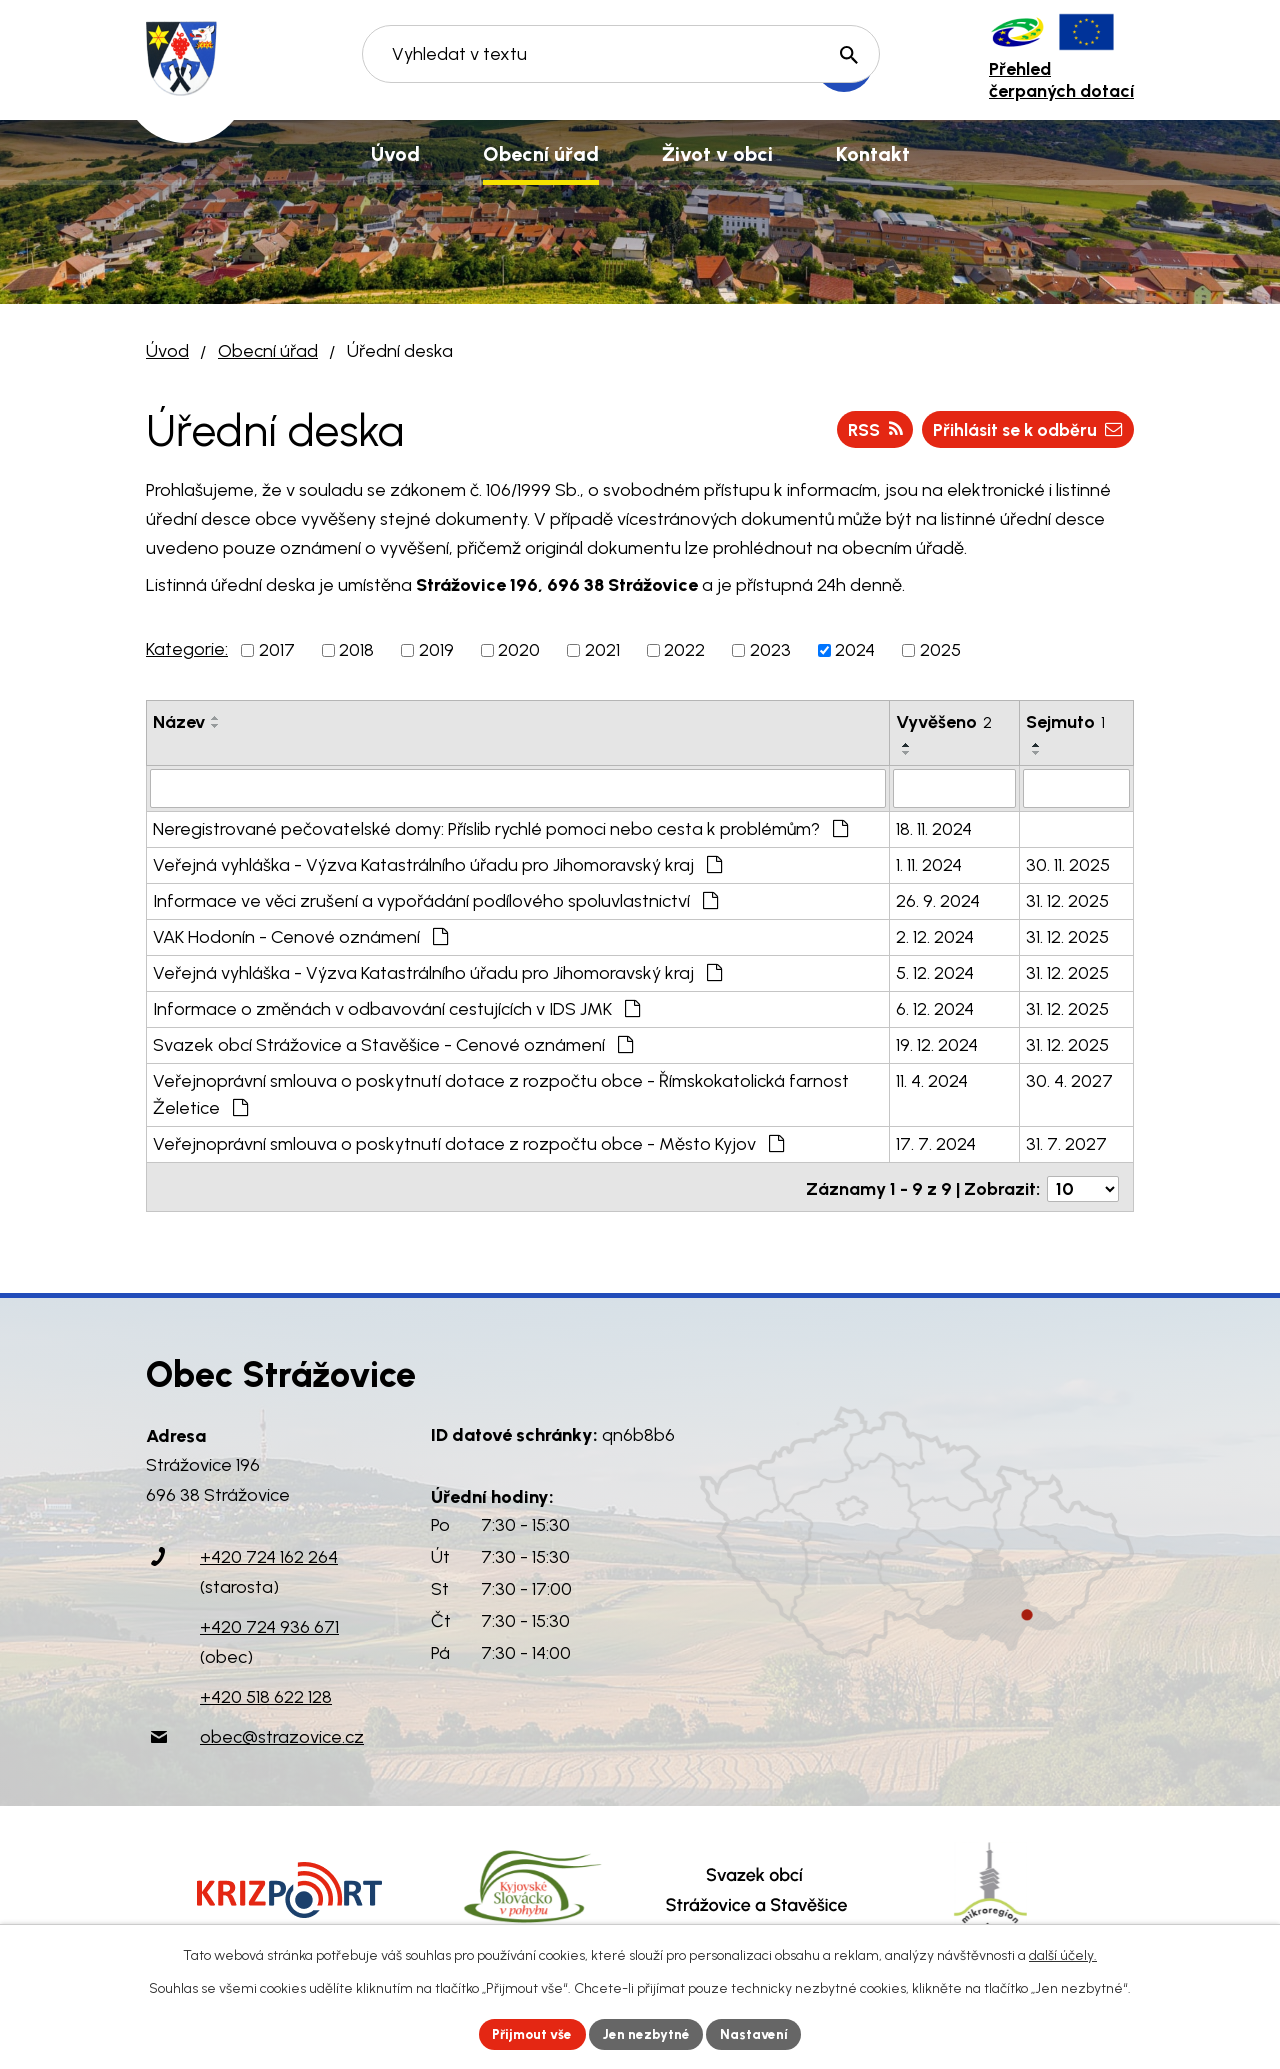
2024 (855, 650)
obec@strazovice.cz (282, 1732)
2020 (519, 650)
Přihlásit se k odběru (1024, 429)
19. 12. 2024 (937, 1044)
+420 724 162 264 (269, 1552)
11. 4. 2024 (932, 1080)
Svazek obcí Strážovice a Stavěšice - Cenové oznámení (393, 1044)
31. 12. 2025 (1067, 900)
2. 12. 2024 (935, 936)
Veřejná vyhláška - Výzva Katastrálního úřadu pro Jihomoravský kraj (437, 864)
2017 (277, 650)
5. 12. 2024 (935, 972)
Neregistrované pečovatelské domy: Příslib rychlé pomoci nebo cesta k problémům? (500, 828)
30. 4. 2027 (1069, 1080)
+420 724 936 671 (269, 1622)
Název (179, 722)
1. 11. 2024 (929, 864)
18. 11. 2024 (934, 828)
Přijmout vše (529, 2033)
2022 (684, 650)
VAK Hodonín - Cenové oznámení (300, 936)
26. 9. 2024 (938, 900)
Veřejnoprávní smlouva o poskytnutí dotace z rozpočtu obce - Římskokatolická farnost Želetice (501, 1093)
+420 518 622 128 (266, 1692)
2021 (602, 650)
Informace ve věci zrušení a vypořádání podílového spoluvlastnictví (435, 900)
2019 (436, 650)
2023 (770, 650)
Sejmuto (1065, 722)
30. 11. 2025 (1068, 864)
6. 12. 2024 (935, 1008)
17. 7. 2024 (936, 1143)
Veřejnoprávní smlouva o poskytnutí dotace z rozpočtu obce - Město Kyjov (468, 1143)
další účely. (1063, 1954)
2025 (940, 650)
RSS (867, 429)
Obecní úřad (268, 351)
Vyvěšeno (944, 722)
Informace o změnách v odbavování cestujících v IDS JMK (396, 1008)
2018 (356, 650)
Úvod (167, 351)
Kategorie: (187, 649)
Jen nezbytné (648, 2033)
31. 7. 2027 (1066, 1143)
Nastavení (759, 2033)
